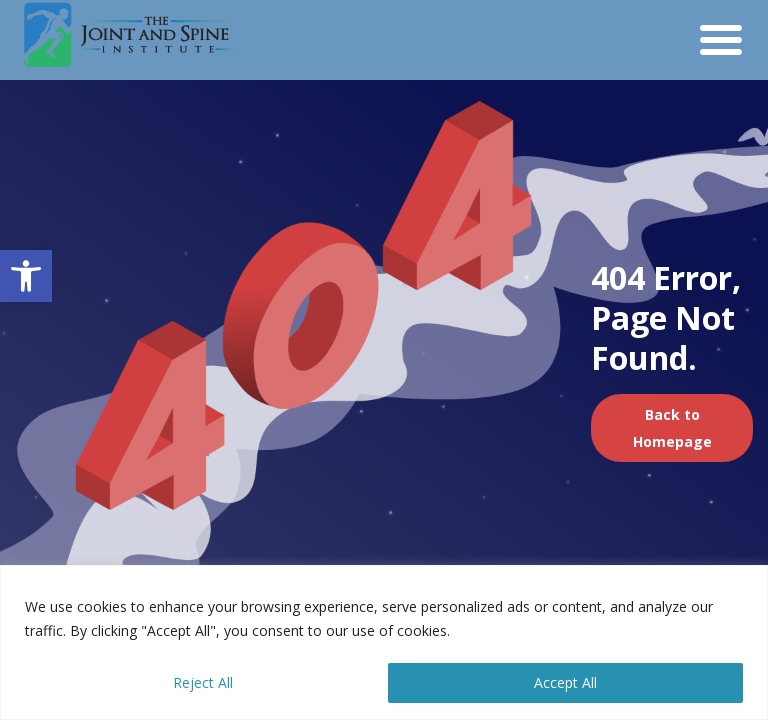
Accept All (565, 682)
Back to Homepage (672, 428)
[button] (26, 276)
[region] (384, 642)
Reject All (203, 682)
